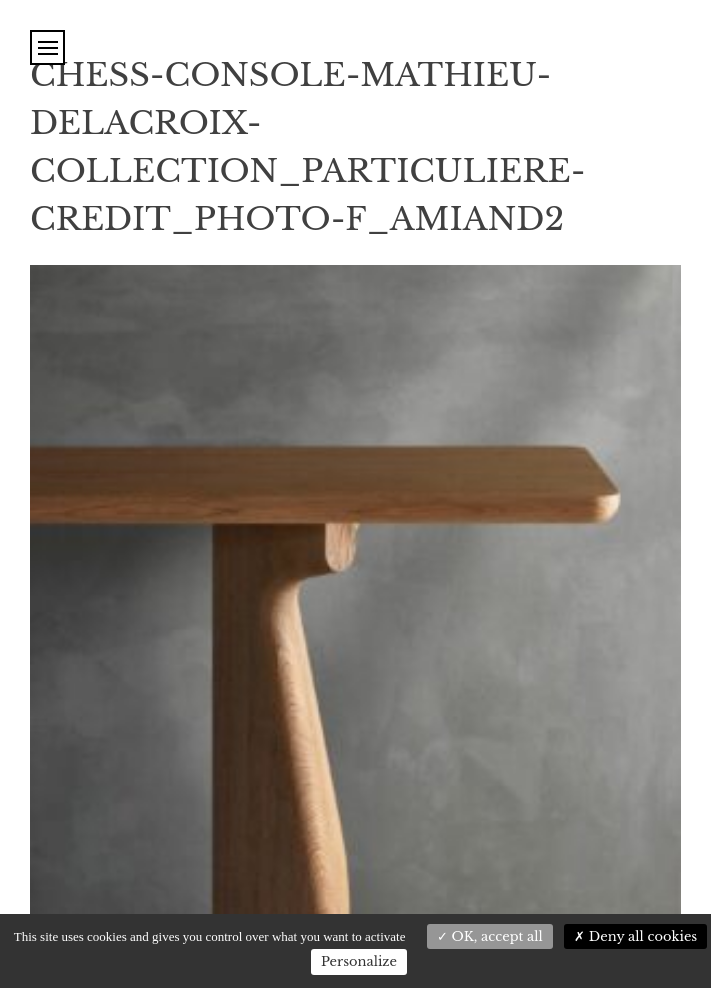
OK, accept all (490, 936)
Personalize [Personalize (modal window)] (359, 961)
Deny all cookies (635, 936)
